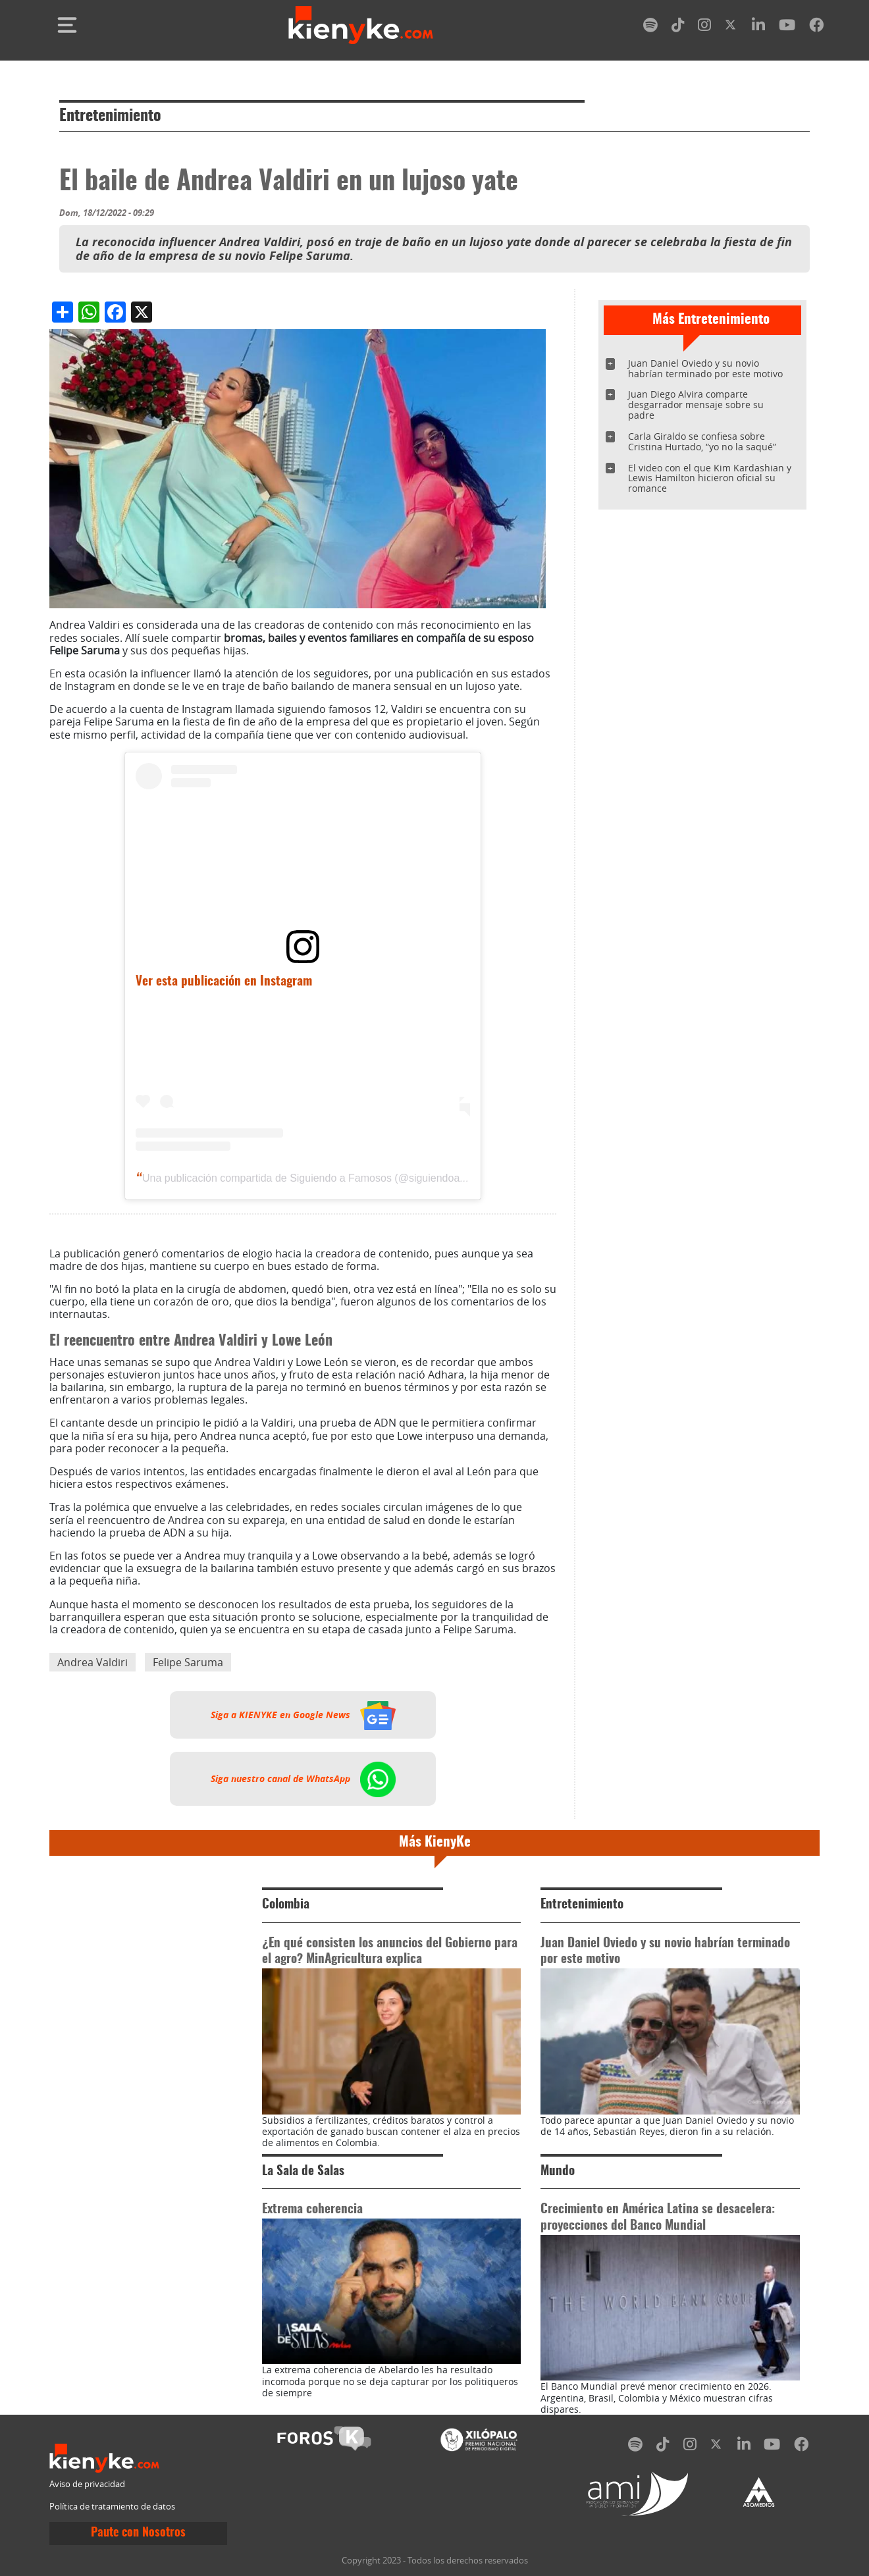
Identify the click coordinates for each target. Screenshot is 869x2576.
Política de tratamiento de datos (112, 2506)
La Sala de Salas (303, 2171)
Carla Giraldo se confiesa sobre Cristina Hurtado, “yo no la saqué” (702, 441)
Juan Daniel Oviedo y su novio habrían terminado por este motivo (705, 368)
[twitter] (731, 27)
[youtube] (787, 27)
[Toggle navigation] (67, 25)
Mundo (557, 2171)
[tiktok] (678, 27)
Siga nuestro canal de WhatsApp (303, 1778)
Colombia (285, 1905)
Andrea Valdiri (92, 1662)
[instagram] (704, 27)
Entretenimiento (110, 116)
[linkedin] (758, 27)
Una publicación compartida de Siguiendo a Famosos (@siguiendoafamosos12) (328, 1178)
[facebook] (816, 27)
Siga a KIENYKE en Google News (303, 1715)
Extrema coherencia (312, 2209)
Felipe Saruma (188, 1662)
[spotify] (650, 27)
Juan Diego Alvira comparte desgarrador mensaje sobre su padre (696, 404)
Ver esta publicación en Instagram (224, 982)
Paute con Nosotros (138, 2533)
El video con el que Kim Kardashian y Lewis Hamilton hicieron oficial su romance (709, 478)
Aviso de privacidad (87, 2484)
